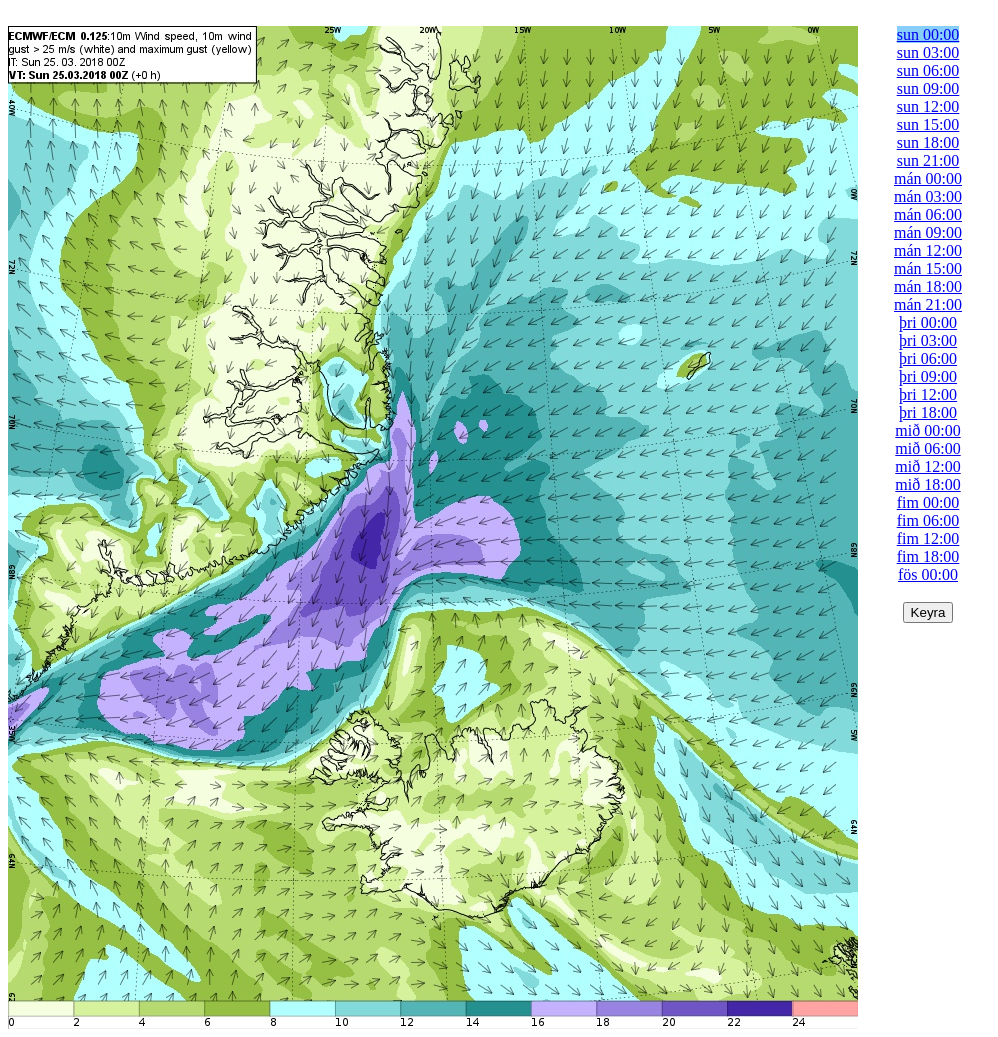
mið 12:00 (927, 466)
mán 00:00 (928, 178)
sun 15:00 (928, 124)
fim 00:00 (928, 502)
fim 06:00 (928, 520)
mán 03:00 (928, 196)
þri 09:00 (928, 376)
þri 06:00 (928, 358)
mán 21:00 (928, 304)
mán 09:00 (928, 232)
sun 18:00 (928, 142)
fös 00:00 (928, 574)
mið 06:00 (927, 448)
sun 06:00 (928, 70)
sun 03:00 (928, 52)
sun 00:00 (928, 34)
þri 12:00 (928, 394)
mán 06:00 (928, 214)
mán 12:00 (928, 250)
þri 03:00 (928, 340)
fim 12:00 (928, 538)
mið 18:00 (927, 484)
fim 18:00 (928, 556)
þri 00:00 (928, 322)
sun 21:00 (928, 160)
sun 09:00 (928, 88)
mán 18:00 (928, 286)
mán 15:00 (928, 268)
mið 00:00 (927, 430)
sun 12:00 (928, 106)
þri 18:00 (928, 412)
